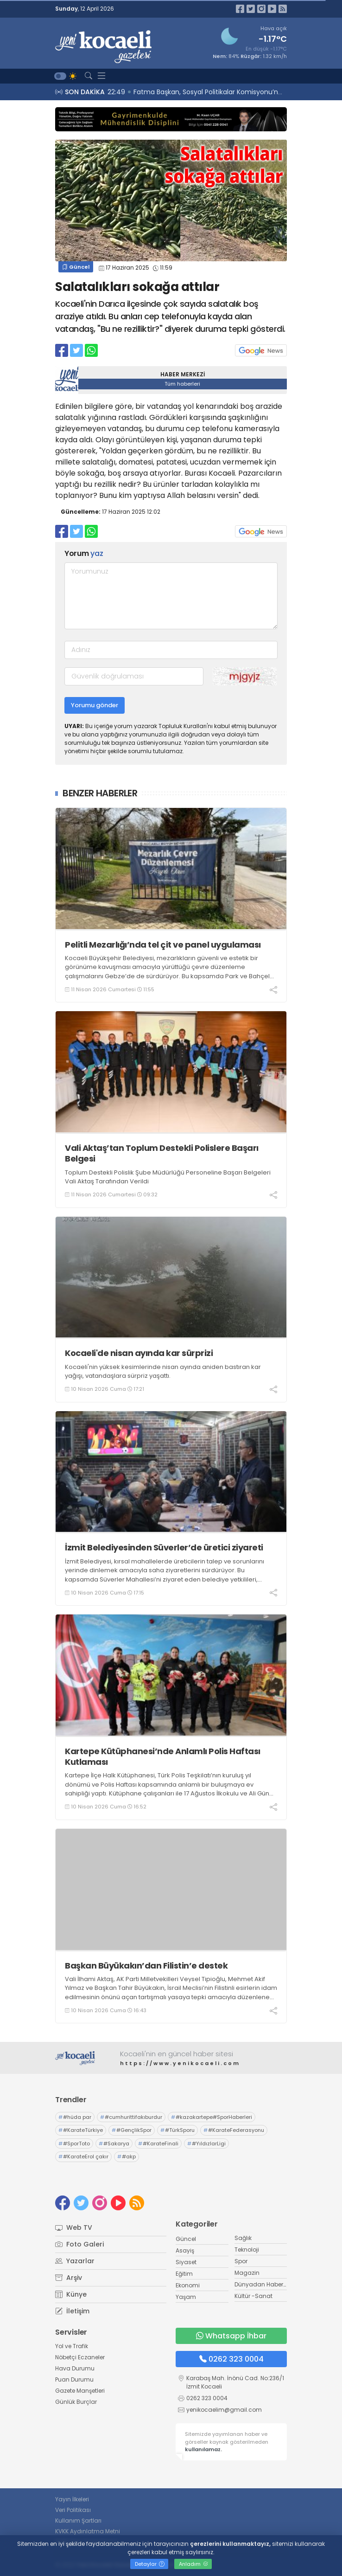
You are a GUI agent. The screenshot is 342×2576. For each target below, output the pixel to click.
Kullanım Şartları (78, 2520)
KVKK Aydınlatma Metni (87, 2531)
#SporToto (74, 2143)
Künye (71, 2294)
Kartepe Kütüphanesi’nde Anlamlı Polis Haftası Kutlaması (162, 1757)
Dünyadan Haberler (262, 2284)
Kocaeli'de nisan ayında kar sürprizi (139, 1353)
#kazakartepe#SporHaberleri (211, 2117)
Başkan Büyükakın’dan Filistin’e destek (146, 1965)
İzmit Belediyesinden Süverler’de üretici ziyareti (164, 1547)
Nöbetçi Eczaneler (80, 2357)
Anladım (193, 2564)
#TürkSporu (177, 2130)
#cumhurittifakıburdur (131, 2117)
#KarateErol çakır (83, 2156)
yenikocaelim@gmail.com (224, 2410)
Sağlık (243, 2238)
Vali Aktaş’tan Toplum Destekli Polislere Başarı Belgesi (162, 1153)
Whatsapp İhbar (231, 2336)
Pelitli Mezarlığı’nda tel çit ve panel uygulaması (163, 944)
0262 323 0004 (231, 2359)
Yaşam (186, 2297)
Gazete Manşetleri (80, 2391)
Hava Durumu (75, 2368)
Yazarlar (75, 2261)
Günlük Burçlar (76, 2402)
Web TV (73, 2227)
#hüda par (74, 2117)
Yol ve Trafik (71, 2346)
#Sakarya (114, 2143)
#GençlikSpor (132, 2130)
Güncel (75, 267)
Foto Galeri (79, 2244)
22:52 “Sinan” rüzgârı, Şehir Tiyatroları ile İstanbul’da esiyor (203, 92)
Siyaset (186, 2262)
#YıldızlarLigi (206, 2143)
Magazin (247, 2273)
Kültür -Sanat (253, 2296)
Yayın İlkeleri (72, 2499)
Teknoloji (246, 2249)
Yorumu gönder (94, 705)
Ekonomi (188, 2285)
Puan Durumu (74, 2379)
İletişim (72, 2311)
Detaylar (150, 2564)
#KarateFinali (158, 2143)
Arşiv (68, 2277)
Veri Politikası (73, 2510)
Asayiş (185, 2250)
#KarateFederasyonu (233, 2130)
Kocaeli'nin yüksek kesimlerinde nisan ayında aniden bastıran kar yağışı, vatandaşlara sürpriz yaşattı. (163, 1371)
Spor (240, 2261)
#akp (126, 2156)
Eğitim (184, 2274)
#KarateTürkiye (80, 2130)
